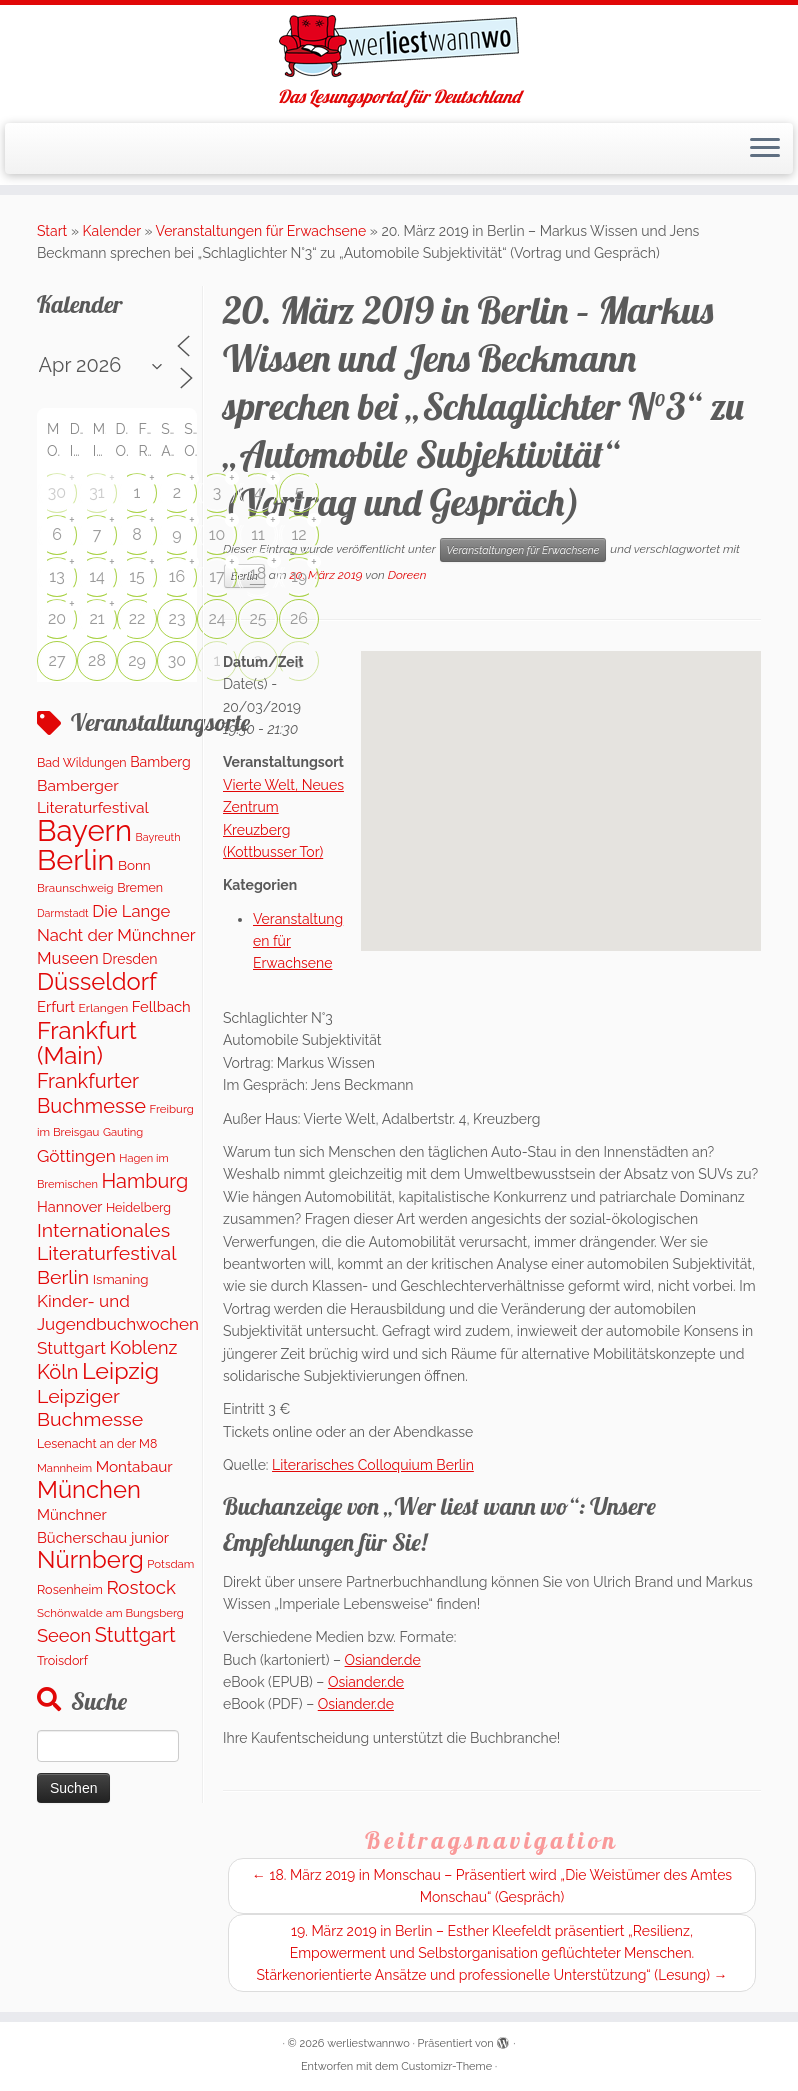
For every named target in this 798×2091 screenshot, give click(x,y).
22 (137, 618)
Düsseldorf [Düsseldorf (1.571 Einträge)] (97, 982)
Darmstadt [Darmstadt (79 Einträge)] (63, 913)
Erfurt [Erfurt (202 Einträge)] (56, 1006)
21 (96, 618)
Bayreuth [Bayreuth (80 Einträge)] (158, 837)
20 (57, 618)
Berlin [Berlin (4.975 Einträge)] (75, 860)
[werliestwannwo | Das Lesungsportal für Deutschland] (399, 46)
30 (57, 492)
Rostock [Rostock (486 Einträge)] (140, 1587)
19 (299, 576)
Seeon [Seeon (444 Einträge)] (64, 1635)
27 (57, 660)
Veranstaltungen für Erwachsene (261, 231)
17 (216, 576)
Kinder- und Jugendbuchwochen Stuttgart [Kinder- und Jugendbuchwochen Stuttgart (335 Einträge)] (118, 1324)
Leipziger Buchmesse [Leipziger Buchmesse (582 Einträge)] (90, 1408)
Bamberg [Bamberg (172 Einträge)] (160, 762)
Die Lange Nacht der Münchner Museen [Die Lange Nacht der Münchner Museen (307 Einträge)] (116, 935)
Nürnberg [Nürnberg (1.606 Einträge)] (90, 1559)
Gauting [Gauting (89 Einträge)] (123, 1132)
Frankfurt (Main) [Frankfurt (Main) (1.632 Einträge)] (87, 1043)
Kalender (112, 231)
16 (177, 576)
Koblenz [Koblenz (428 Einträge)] (143, 1347)
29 (137, 660)
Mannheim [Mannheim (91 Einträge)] (64, 1468)
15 (137, 576)
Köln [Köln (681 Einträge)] (57, 1372)
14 (97, 576)
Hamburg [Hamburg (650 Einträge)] (145, 1181)
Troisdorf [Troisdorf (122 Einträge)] (62, 1660)
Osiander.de (383, 1660)
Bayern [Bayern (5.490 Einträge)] (84, 830)
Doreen (407, 575)
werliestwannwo (368, 2043)
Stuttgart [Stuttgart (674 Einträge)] (135, 1635)
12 (298, 534)
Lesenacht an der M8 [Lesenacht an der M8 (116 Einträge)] (97, 1443)
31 (96, 492)
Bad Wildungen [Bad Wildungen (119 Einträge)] (82, 762)
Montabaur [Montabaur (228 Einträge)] (134, 1467)
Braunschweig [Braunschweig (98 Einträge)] (75, 888)
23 (177, 618)
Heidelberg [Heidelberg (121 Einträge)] (138, 1207)
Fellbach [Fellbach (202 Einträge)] (161, 1006)
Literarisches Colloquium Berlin (373, 1465)
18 (258, 573)
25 (257, 618)
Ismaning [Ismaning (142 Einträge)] (121, 1279)
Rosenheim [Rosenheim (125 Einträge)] (70, 1589)
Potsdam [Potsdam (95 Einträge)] (170, 1564)
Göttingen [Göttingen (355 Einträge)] (76, 1156)
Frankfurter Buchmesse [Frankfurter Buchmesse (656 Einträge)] (91, 1093)
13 (56, 576)
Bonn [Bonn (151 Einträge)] (134, 865)
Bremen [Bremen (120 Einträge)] (140, 887)
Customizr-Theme (446, 2066)
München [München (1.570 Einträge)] (89, 1490)
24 (216, 618)
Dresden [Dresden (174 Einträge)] (129, 959)
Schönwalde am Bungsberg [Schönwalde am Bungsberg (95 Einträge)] (110, 1613)
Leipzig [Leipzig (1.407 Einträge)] (120, 1370)
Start (52, 231)
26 (299, 618)
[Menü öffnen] (765, 149)
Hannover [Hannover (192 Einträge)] (69, 1206)
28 (97, 660)
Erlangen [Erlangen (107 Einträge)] (104, 1008)
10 (217, 534)
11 (258, 534)
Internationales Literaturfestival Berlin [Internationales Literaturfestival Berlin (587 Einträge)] (106, 1254)
